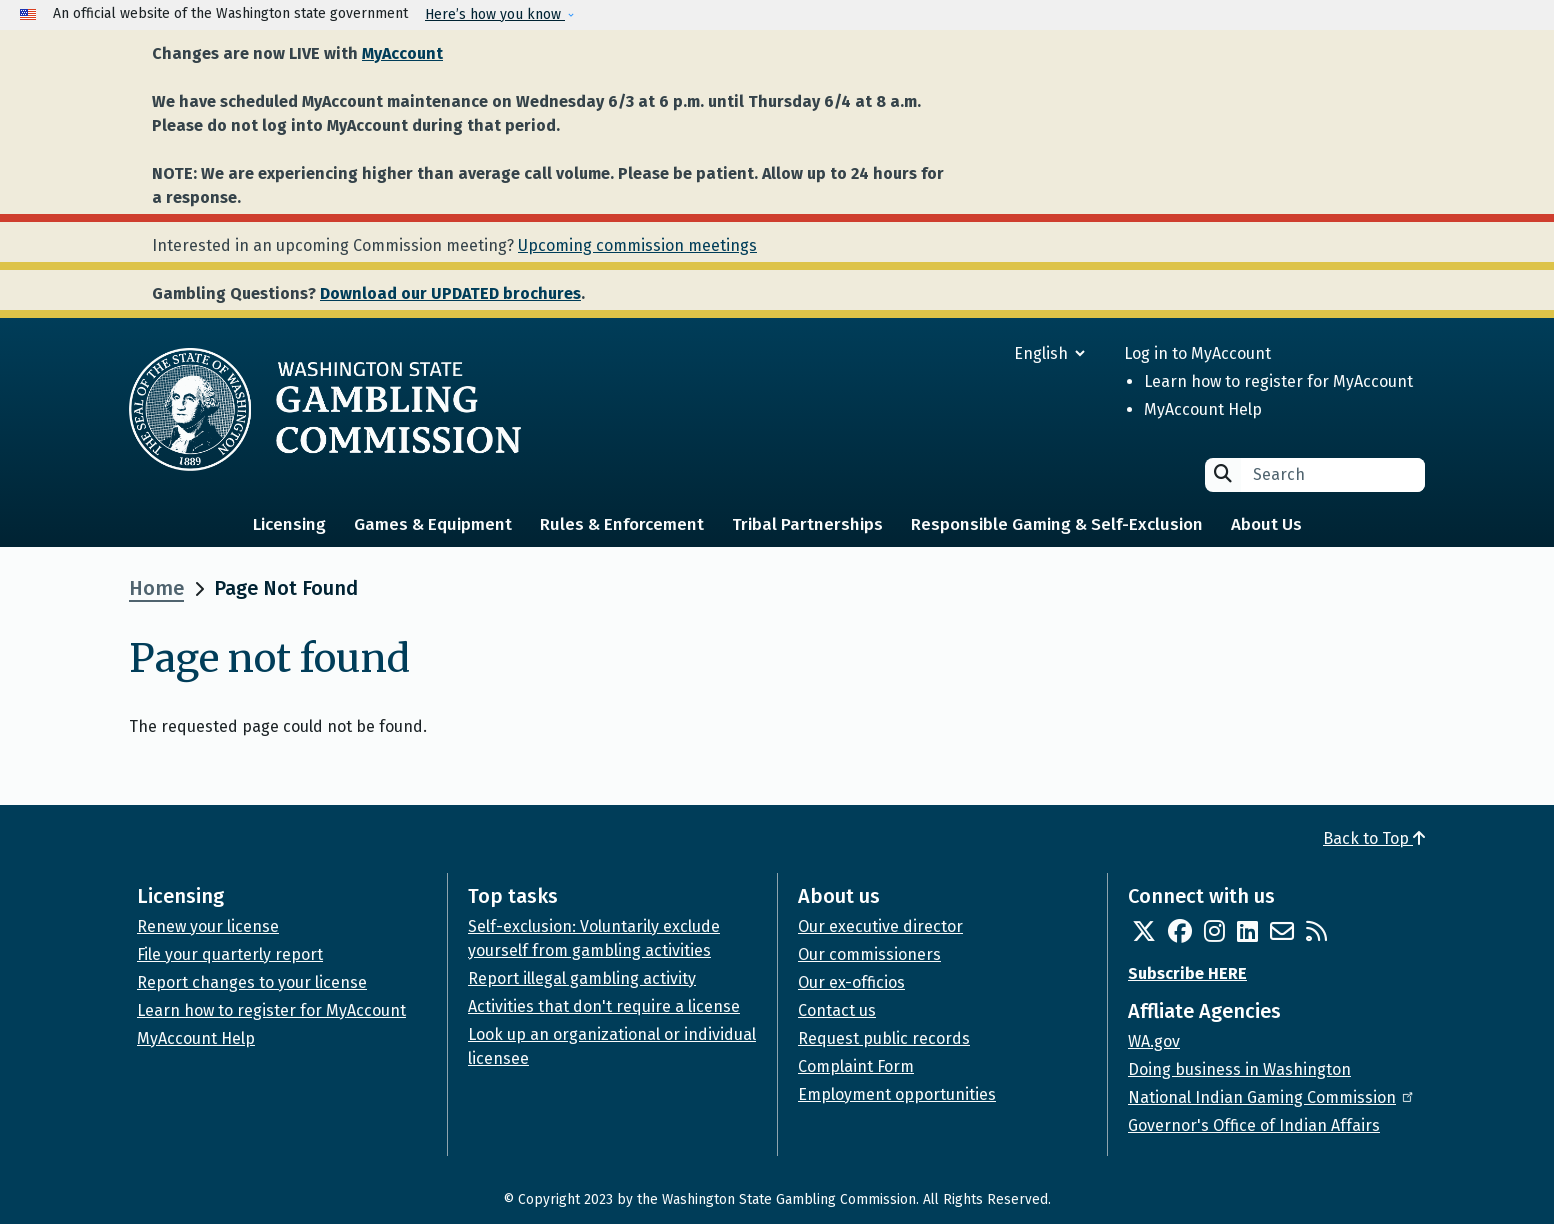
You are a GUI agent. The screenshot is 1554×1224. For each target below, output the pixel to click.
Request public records (884, 1038)
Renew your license (208, 926)
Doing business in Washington (1239, 1069)
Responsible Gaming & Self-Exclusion (1057, 524)
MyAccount (402, 53)
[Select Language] (977, 353)
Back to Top (1374, 838)
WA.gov (1154, 1041)
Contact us (837, 1010)
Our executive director (880, 926)
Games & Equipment (433, 524)
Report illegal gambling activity (582, 978)
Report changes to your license (252, 982)
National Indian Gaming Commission (1272, 1097)
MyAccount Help (1203, 409)
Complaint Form (856, 1066)
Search (1223, 473)
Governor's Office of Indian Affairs (1254, 1125)
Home (156, 588)
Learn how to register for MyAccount (1278, 381)
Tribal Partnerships (807, 524)
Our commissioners (869, 954)
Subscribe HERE (1187, 973)
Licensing (289, 524)
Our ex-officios (851, 982)
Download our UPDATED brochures (450, 293)
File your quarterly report (230, 954)
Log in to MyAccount (1197, 353)
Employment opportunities (897, 1094)
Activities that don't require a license (604, 1006)
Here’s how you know (495, 14)
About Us (1266, 524)
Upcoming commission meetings (637, 245)
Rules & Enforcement (622, 524)
